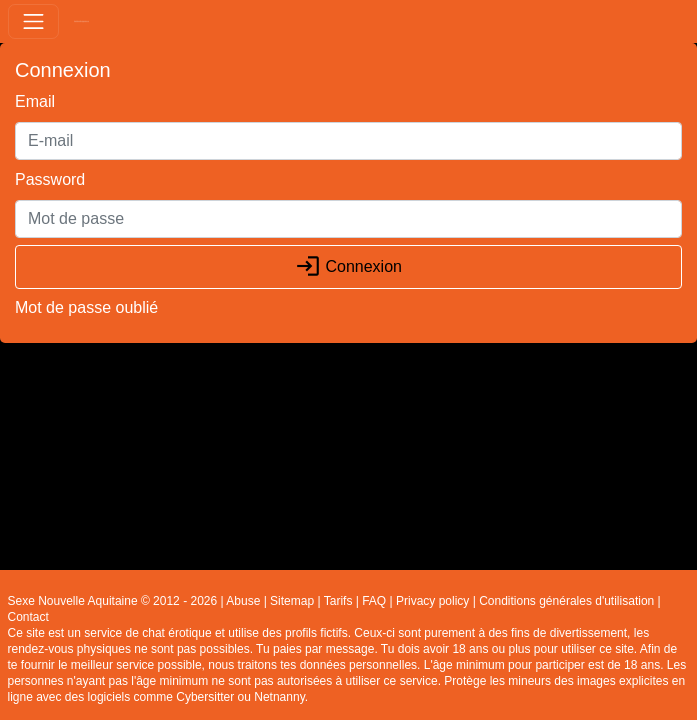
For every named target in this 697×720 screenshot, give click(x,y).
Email (35, 101)
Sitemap (292, 601)
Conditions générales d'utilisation (566, 601)
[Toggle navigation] (33, 21)
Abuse (243, 601)
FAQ (374, 601)
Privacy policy (432, 601)
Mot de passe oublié (86, 307)
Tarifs (338, 601)
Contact (28, 617)
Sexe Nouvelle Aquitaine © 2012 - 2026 (113, 601)
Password (50, 179)
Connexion (348, 266)
